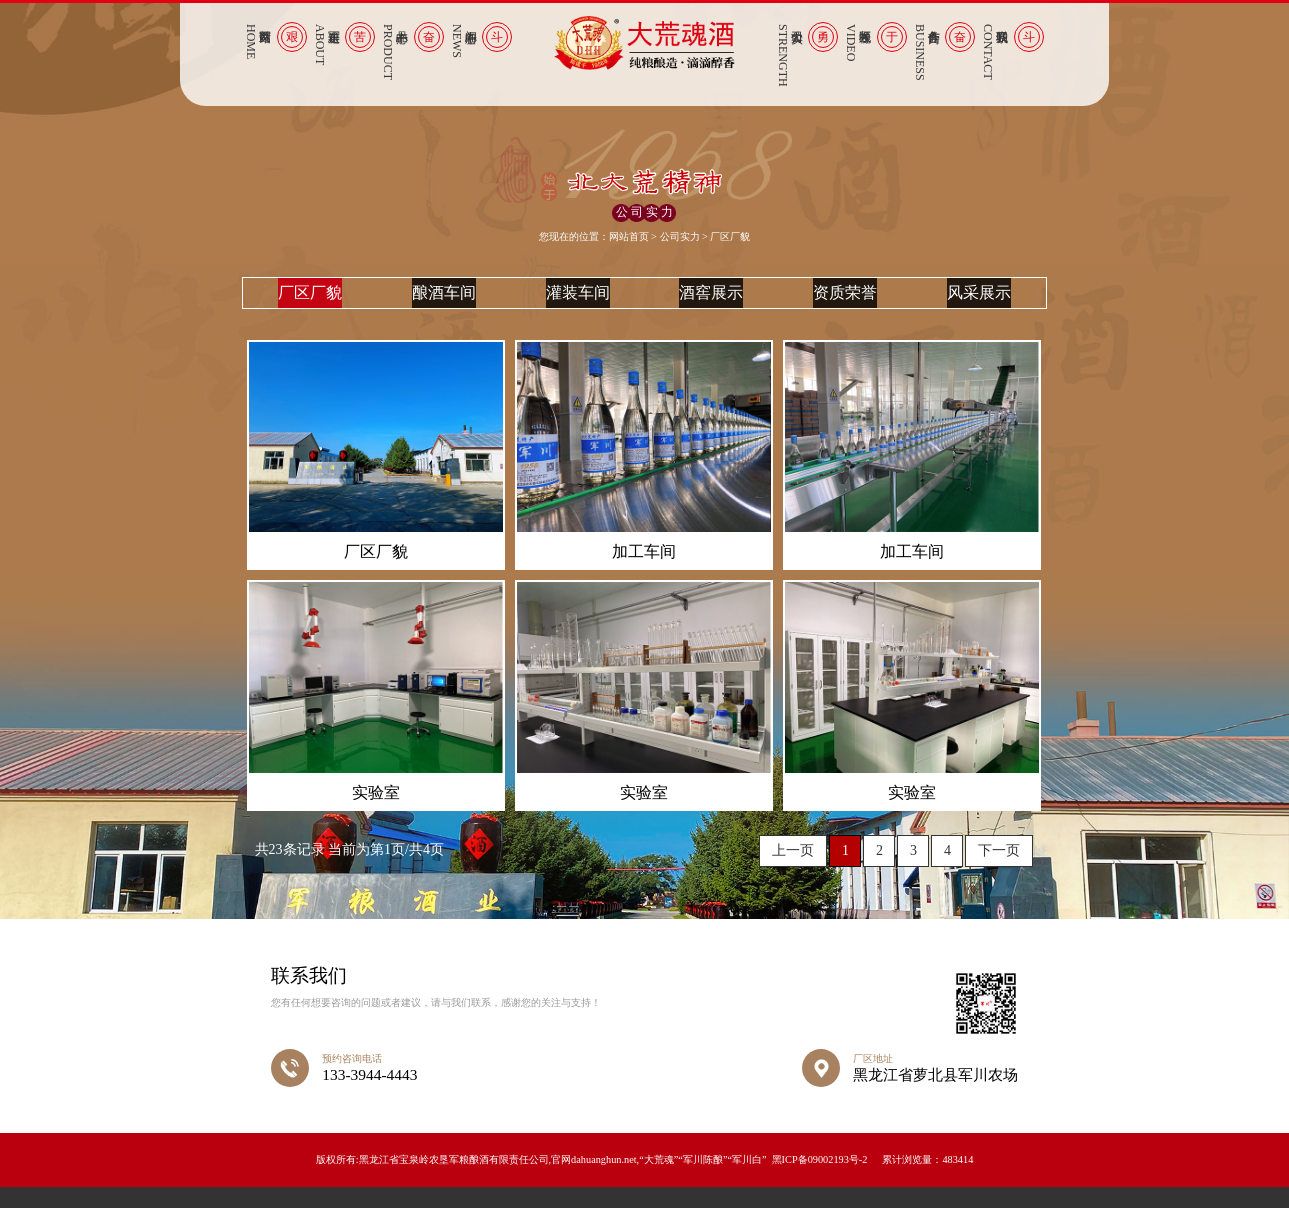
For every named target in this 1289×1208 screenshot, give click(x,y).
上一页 (793, 872)
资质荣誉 (845, 303)
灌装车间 (578, 303)
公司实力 (680, 236)
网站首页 (629, 236)
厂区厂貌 (310, 303)
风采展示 (979, 303)
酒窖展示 (711, 303)
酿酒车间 (444, 303)
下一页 (999, 872)
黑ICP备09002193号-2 (820, 1180)
